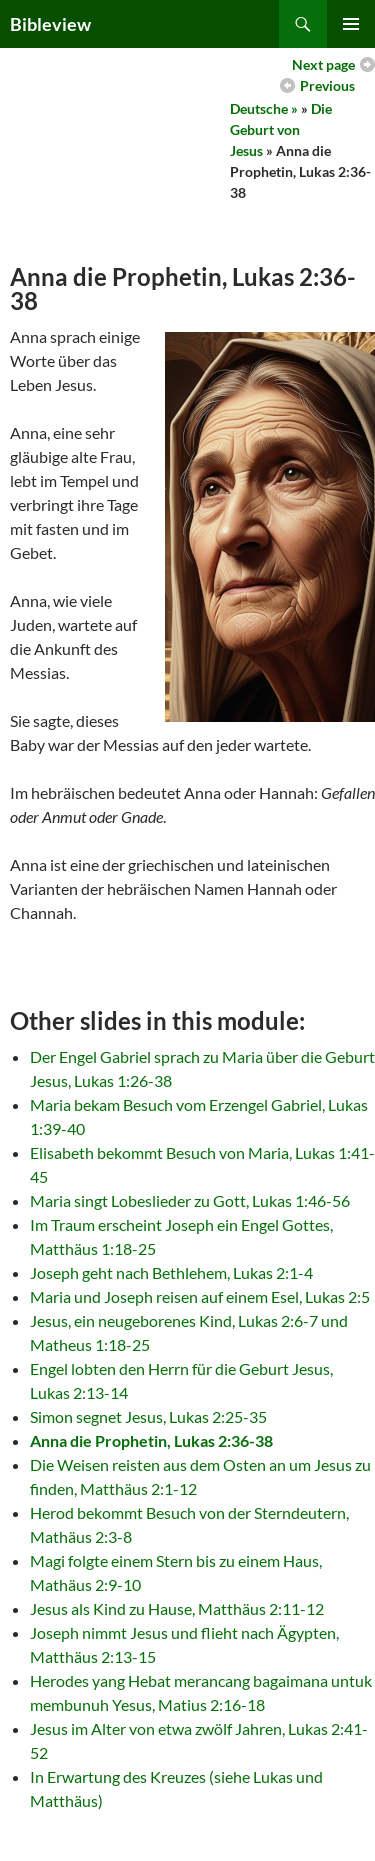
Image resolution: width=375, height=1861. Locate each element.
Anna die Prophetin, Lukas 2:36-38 (151, 1440)
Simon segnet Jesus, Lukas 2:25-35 (148, 1416)
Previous (327, 85)
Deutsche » (264, 108)
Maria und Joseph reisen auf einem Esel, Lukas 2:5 (200, 1296)
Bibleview (50, 24)
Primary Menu (351, 24)
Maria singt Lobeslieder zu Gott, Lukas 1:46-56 (190, 1200)
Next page (323, 64)
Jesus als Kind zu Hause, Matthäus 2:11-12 (177, 1608)
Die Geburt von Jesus (281, 129)
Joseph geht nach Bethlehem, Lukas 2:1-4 (171, 1272)
